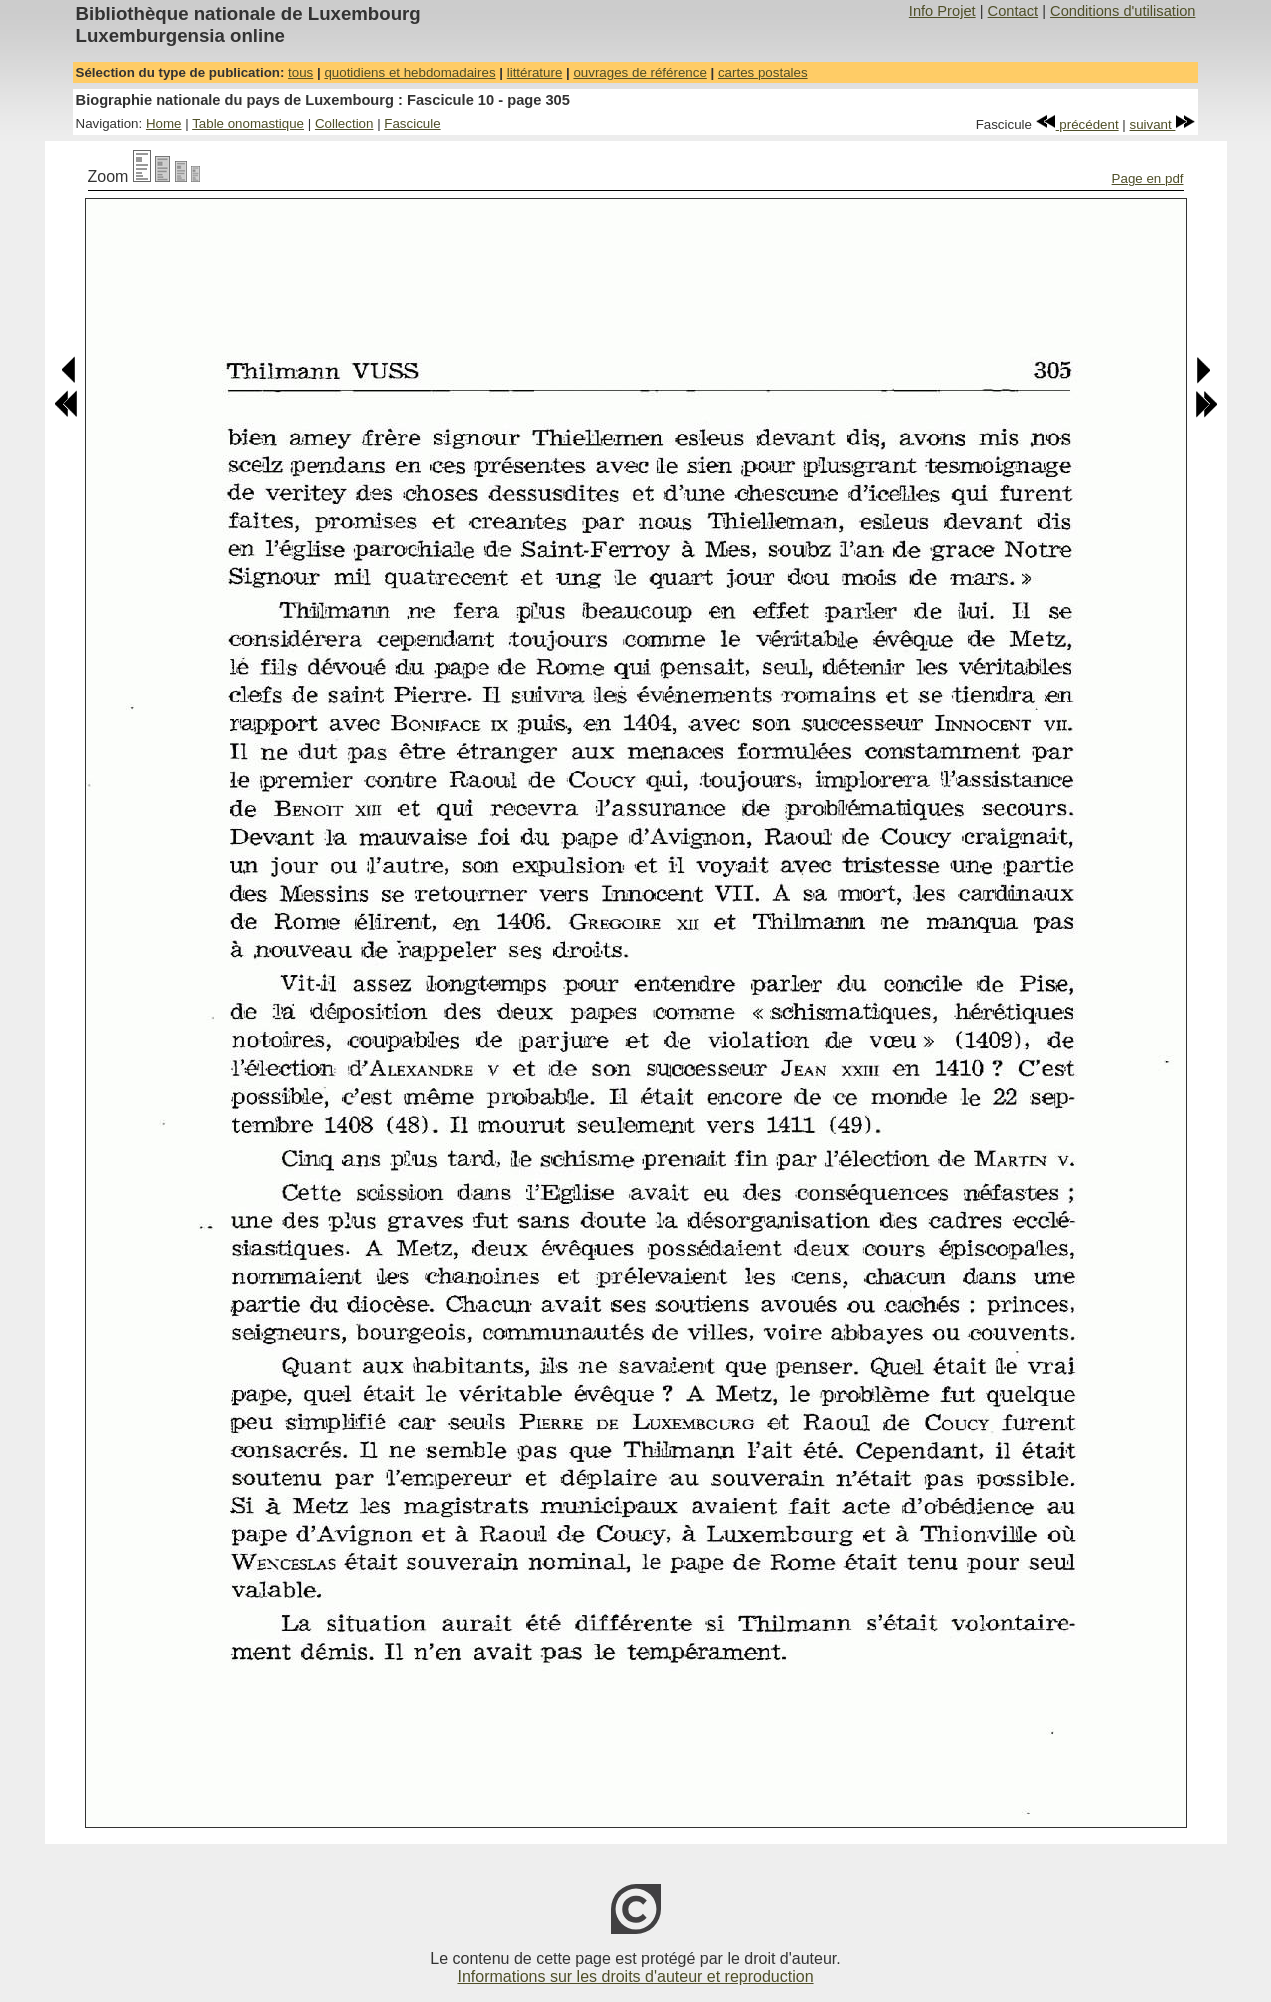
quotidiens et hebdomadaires (409, 72)
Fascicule (412, 123)
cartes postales (763, 72)
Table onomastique (248, 123)
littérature (535, 72)
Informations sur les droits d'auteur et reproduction (635, 1976)
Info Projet (942, 11)
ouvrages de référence (639, 72)
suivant (1163, 124)
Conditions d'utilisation (1122, 11)
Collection (344, 123)
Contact (1013, 11)
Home (164, 123)
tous (300, 72)
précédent (1077, 124)
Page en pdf (1148, 178)
